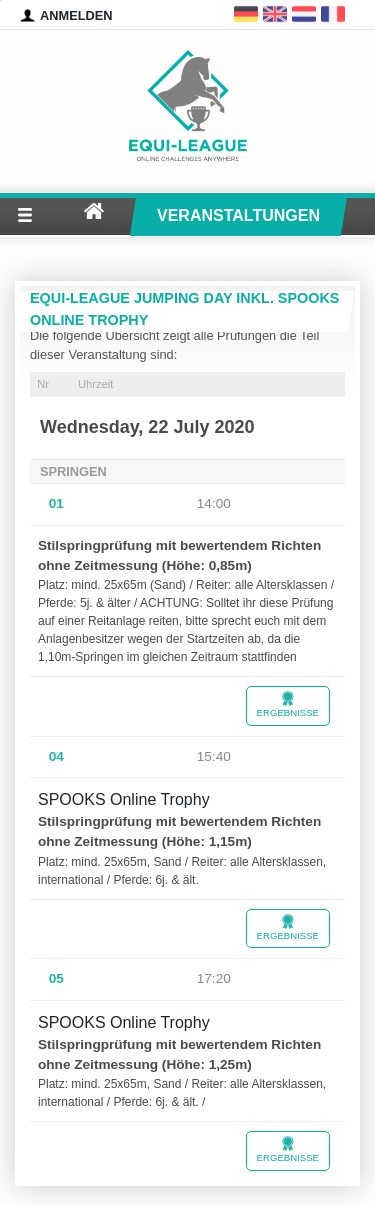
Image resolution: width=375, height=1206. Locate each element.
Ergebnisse (288, 704)
